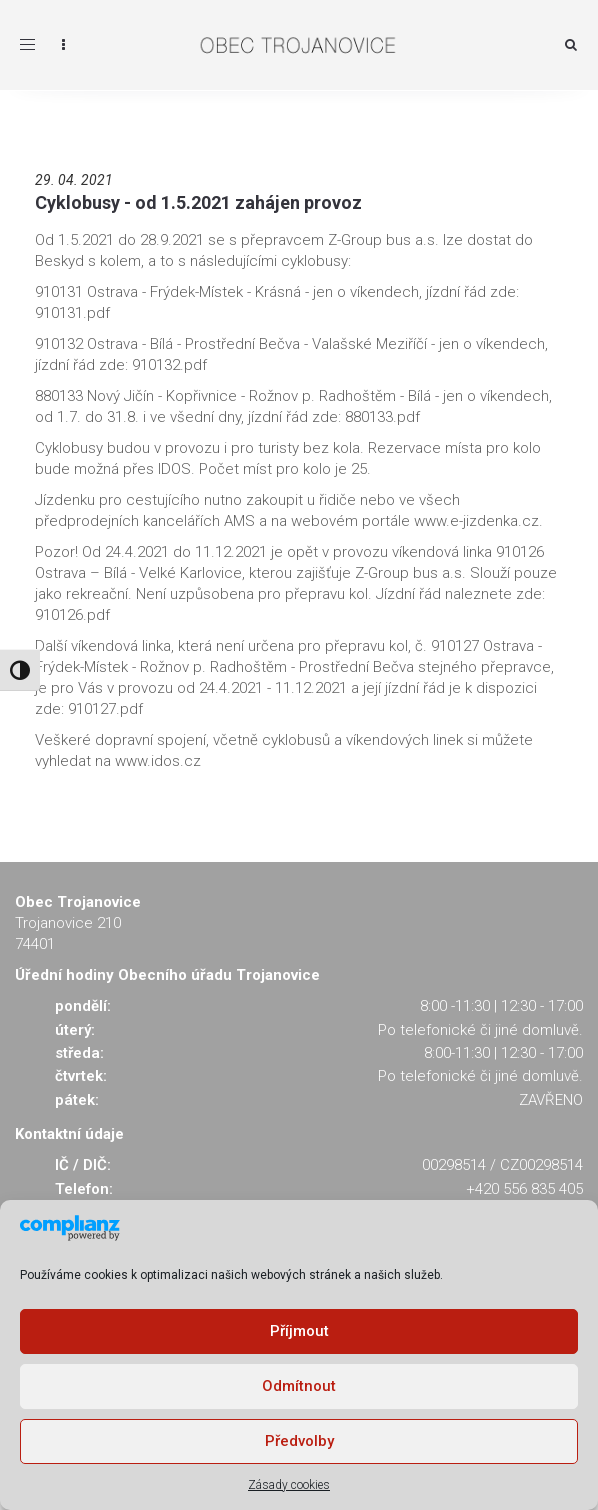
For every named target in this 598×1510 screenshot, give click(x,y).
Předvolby (299, 1441)
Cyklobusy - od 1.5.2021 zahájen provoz (198, 202)
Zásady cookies (289, 1485)
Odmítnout (299, 1386)
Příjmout (299, 1331)
